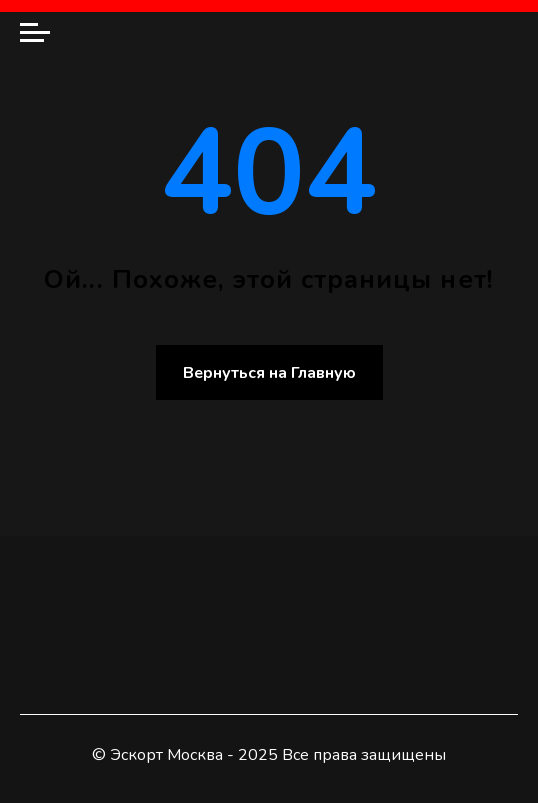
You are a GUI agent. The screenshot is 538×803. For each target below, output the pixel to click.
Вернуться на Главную (269, 373)
